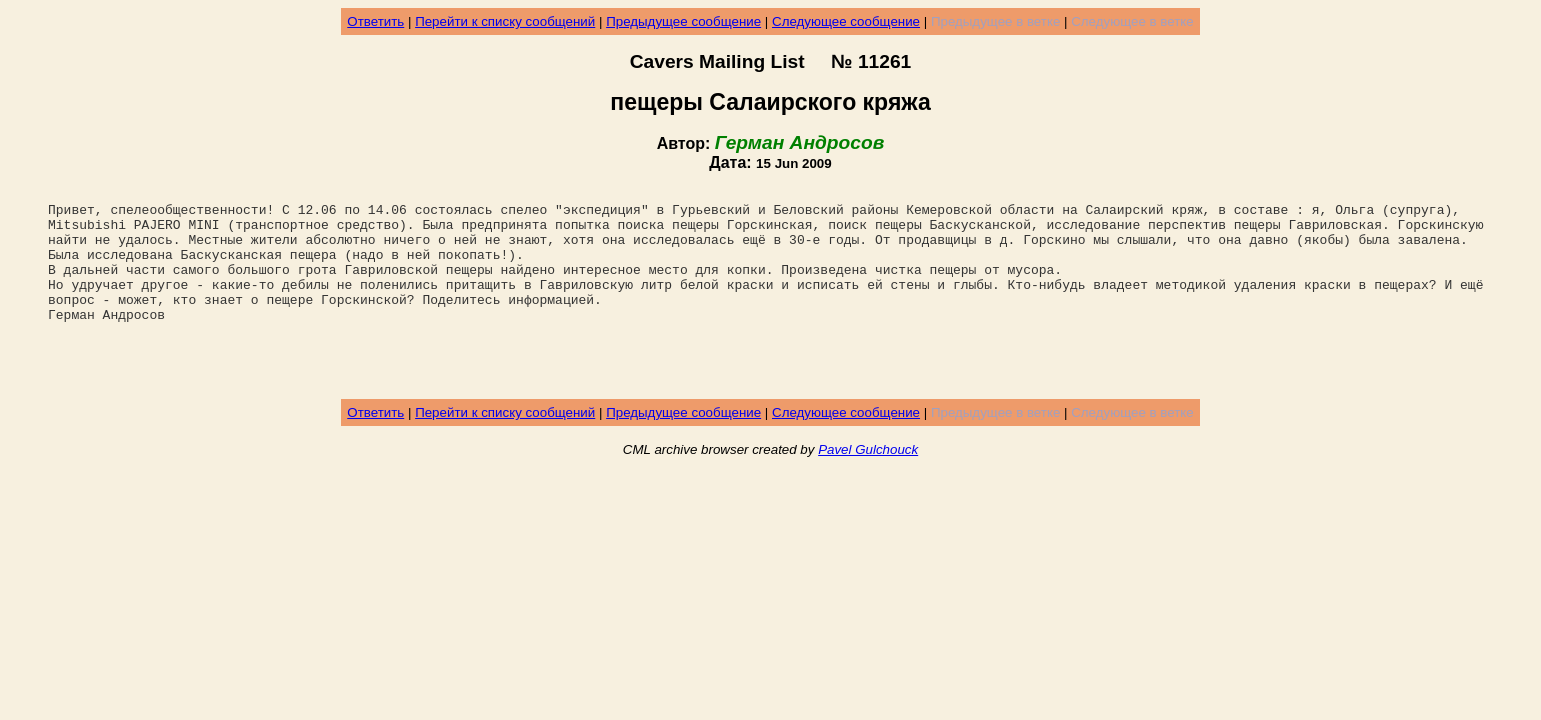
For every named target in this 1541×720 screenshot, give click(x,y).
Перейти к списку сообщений (505, 21)
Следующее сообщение (846, 21)
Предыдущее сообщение (683, 21)
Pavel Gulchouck (868, 488)
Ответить (375, 21)
